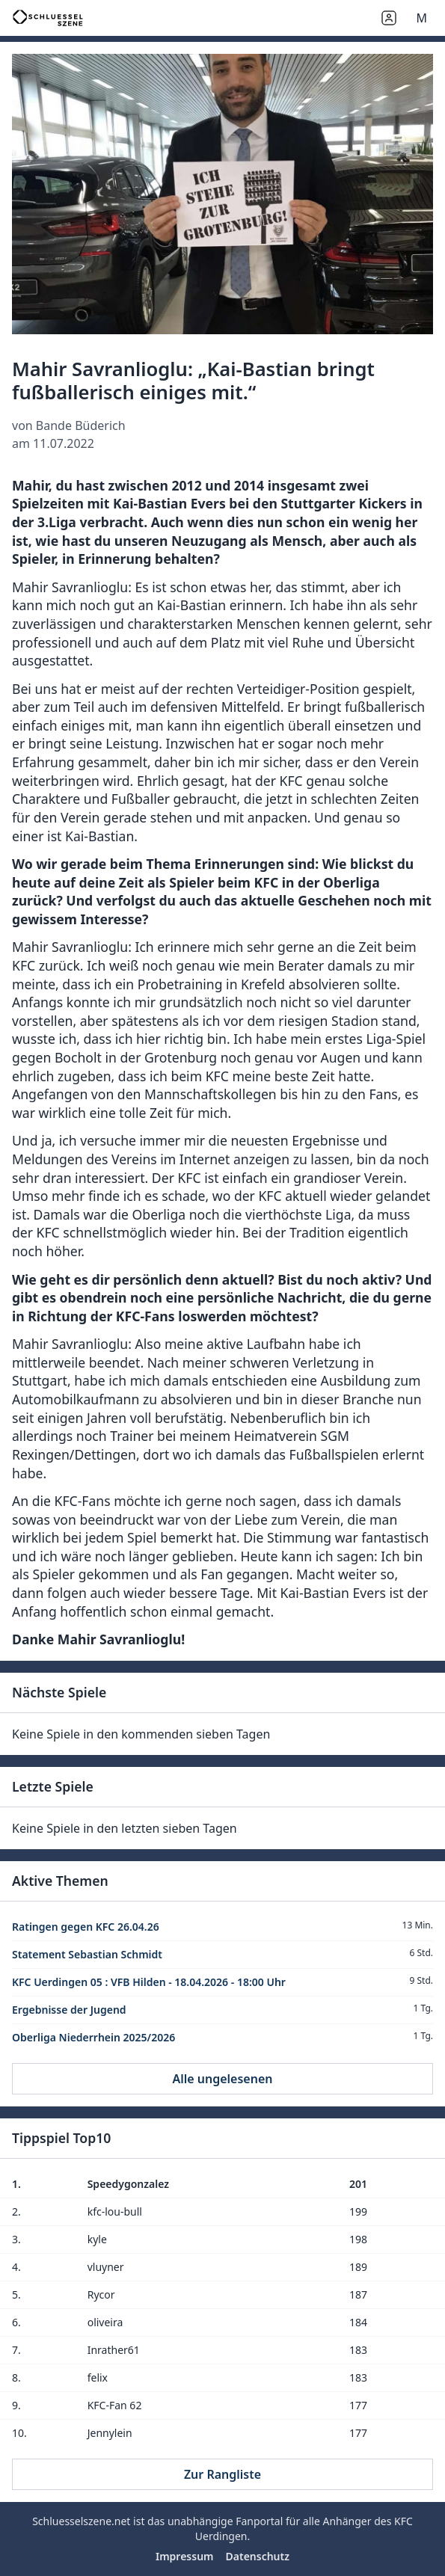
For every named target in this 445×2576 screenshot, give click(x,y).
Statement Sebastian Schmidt (87, 1954)
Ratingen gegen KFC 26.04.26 (85, 1926)
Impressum (185, 2556)
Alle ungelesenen (222, 2079)
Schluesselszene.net (81, 2521)
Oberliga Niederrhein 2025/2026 (93, 2037)
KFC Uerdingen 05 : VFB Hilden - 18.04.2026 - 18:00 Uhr (149, 1982)
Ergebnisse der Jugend (69, 2009)
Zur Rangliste (222, 2474)
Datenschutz (258, 2556)
